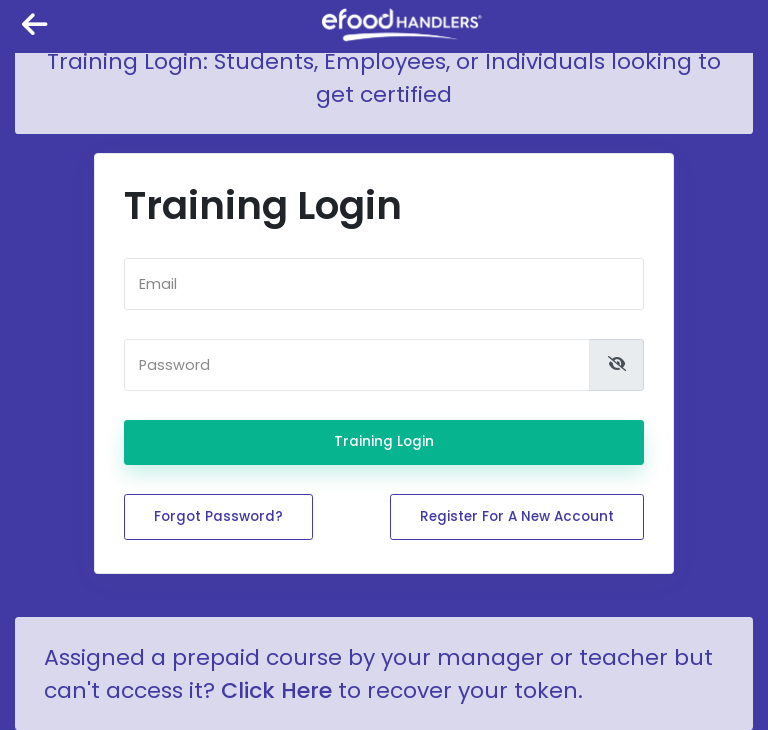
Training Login (384, 441)
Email (158, 284)
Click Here (276, 690)
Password (174, 365)
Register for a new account (517, 516)
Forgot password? (218, 516)
